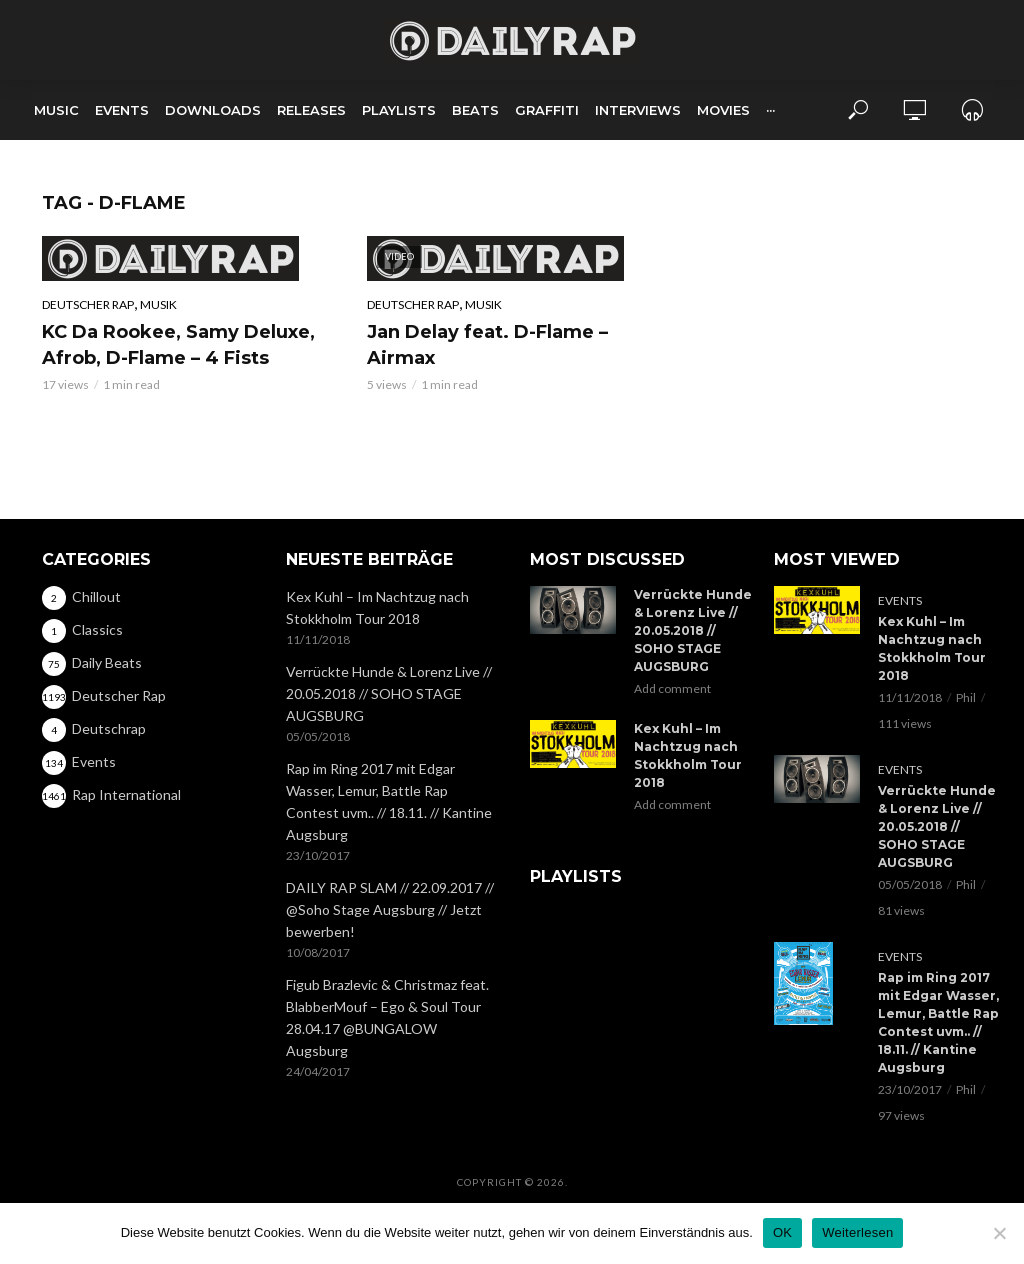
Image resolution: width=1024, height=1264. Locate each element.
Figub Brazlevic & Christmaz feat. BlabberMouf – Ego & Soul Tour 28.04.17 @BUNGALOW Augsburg (387, 1017)
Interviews (638, 110)
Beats (475, 110)
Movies (723, 110)
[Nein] (999, 1233)
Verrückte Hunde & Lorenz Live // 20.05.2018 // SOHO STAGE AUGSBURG (389, 693)
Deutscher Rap (88, 304)
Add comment (672, 688)
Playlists (399, 110)
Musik (158, 304)
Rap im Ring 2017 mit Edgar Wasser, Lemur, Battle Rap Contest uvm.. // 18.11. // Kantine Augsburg (389, 801)
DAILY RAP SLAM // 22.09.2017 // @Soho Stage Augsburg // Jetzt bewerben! (390, 909)
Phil (966, 697)
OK (782, 1232)
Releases (311, 110)
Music (56, 110)
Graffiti (547, 110)
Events (122, 110)
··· (770, 110)
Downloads (213, 110)
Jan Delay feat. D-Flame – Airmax (487, 345)
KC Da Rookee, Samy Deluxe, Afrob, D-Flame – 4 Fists (178, 345)
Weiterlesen (857, 1232)
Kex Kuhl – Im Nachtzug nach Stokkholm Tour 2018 (377, 607)
